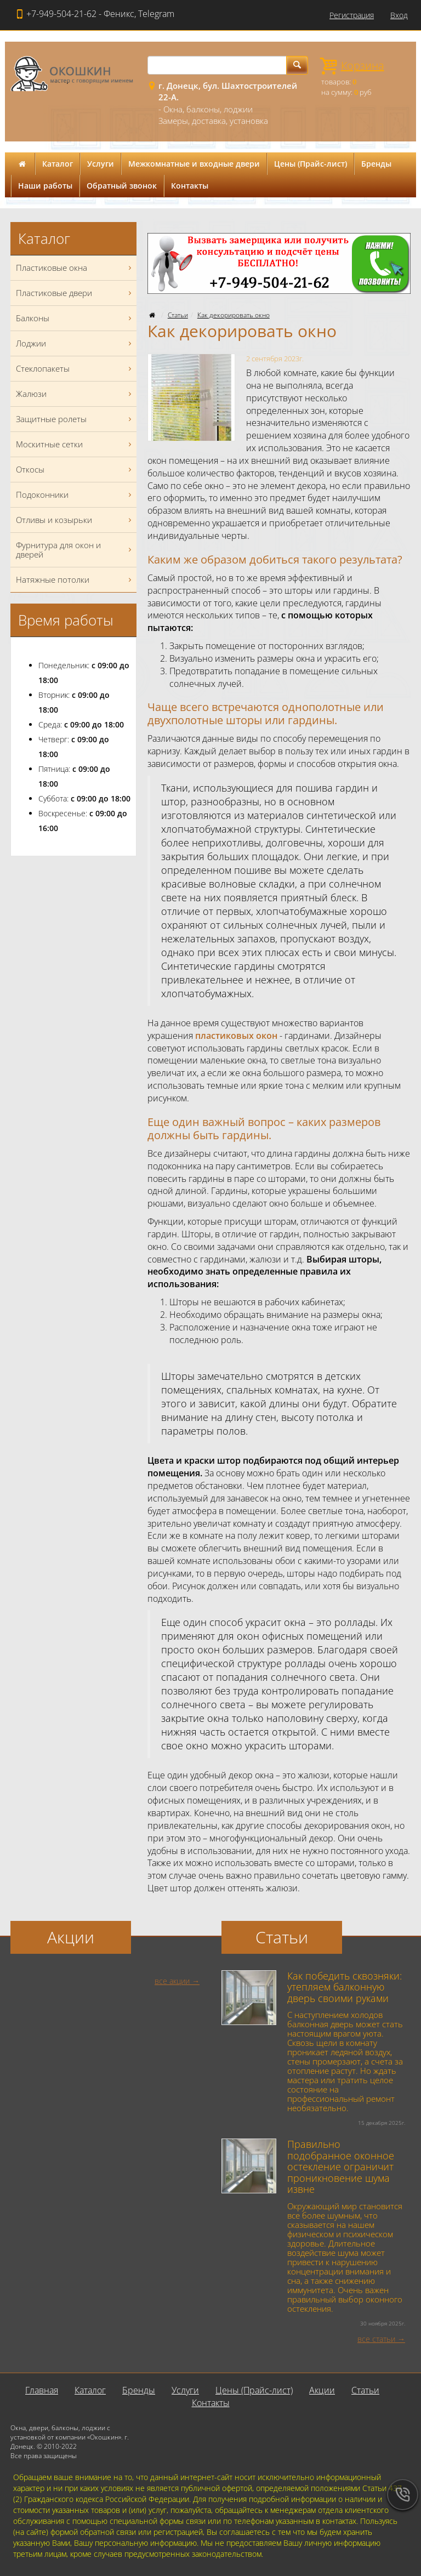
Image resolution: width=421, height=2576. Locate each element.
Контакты (189, 185)
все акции (172, 1981)
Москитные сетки (75, 444)
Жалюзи (75, 394)
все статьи (376, 2339)
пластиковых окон (236, 1036)
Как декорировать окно (233, 315)
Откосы (75, 469)
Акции (322, 2390)
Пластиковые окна (75, 267)
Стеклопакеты (75, 368)
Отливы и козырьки (75, 520)
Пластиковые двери (75, 293)
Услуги (100, 163)
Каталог (57, 163)
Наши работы (45, 185)
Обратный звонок (122, 185)
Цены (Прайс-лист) (310, 163)
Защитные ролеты (75, 419)
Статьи (178, 315)
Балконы (75, 318)
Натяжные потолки (75, 579)
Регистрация (351, 15)
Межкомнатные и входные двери (194, 163)
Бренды (376, 163)
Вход (399, 15)
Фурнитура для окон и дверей (75, 550)
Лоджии (75, 343)
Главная (41, 2390)
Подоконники (75, 494)
